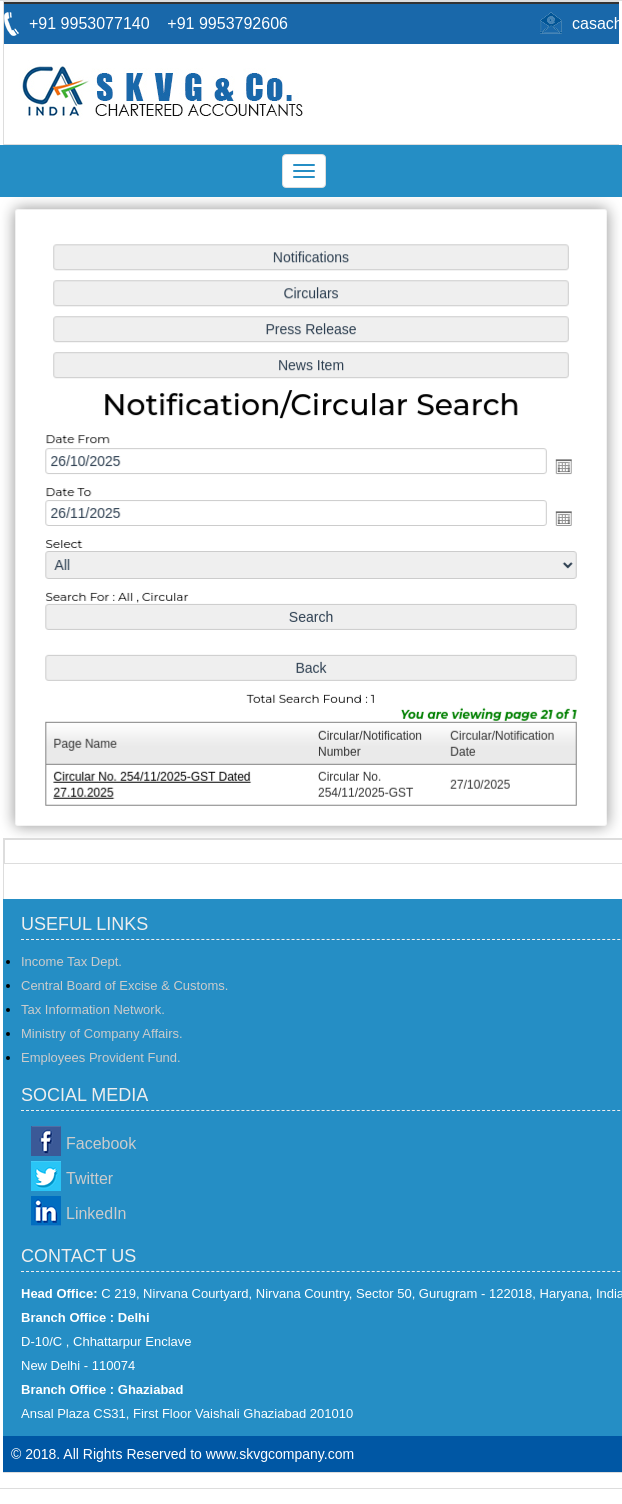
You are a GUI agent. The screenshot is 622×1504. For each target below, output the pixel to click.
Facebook (101, 1143)
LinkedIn (96, 1213)
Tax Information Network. (93, 1009)
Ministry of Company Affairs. (102, 1033)
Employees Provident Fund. (101, 1057)
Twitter (89, 1178)
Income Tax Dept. (71, 961)
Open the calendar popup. (559, 467)
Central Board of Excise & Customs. (124, 985)
